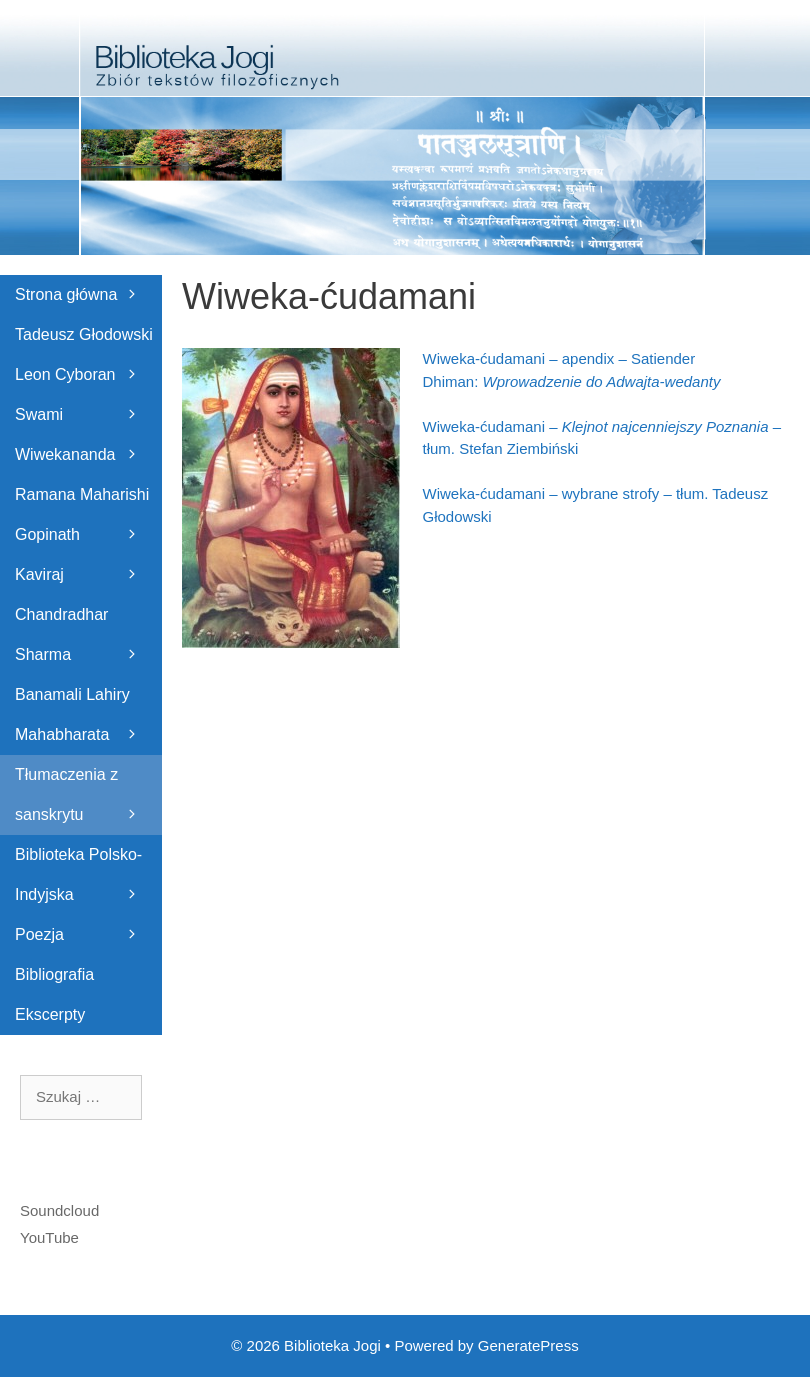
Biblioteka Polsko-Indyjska (88, 880)
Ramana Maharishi (88, 500)
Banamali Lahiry (88, 700)
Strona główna (88, 295)
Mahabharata (88, 740)
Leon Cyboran (88, 380)
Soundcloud (59, 1210)
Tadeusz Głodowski (88, 340)
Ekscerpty (50, 1014)
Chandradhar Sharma (88, 640)
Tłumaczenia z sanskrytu (88, 800)
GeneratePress (528, 1345)
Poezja (88, 935)
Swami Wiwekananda (88, 440)
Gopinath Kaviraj (88, 560)
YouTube (49, 1237)
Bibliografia (54, 974)
